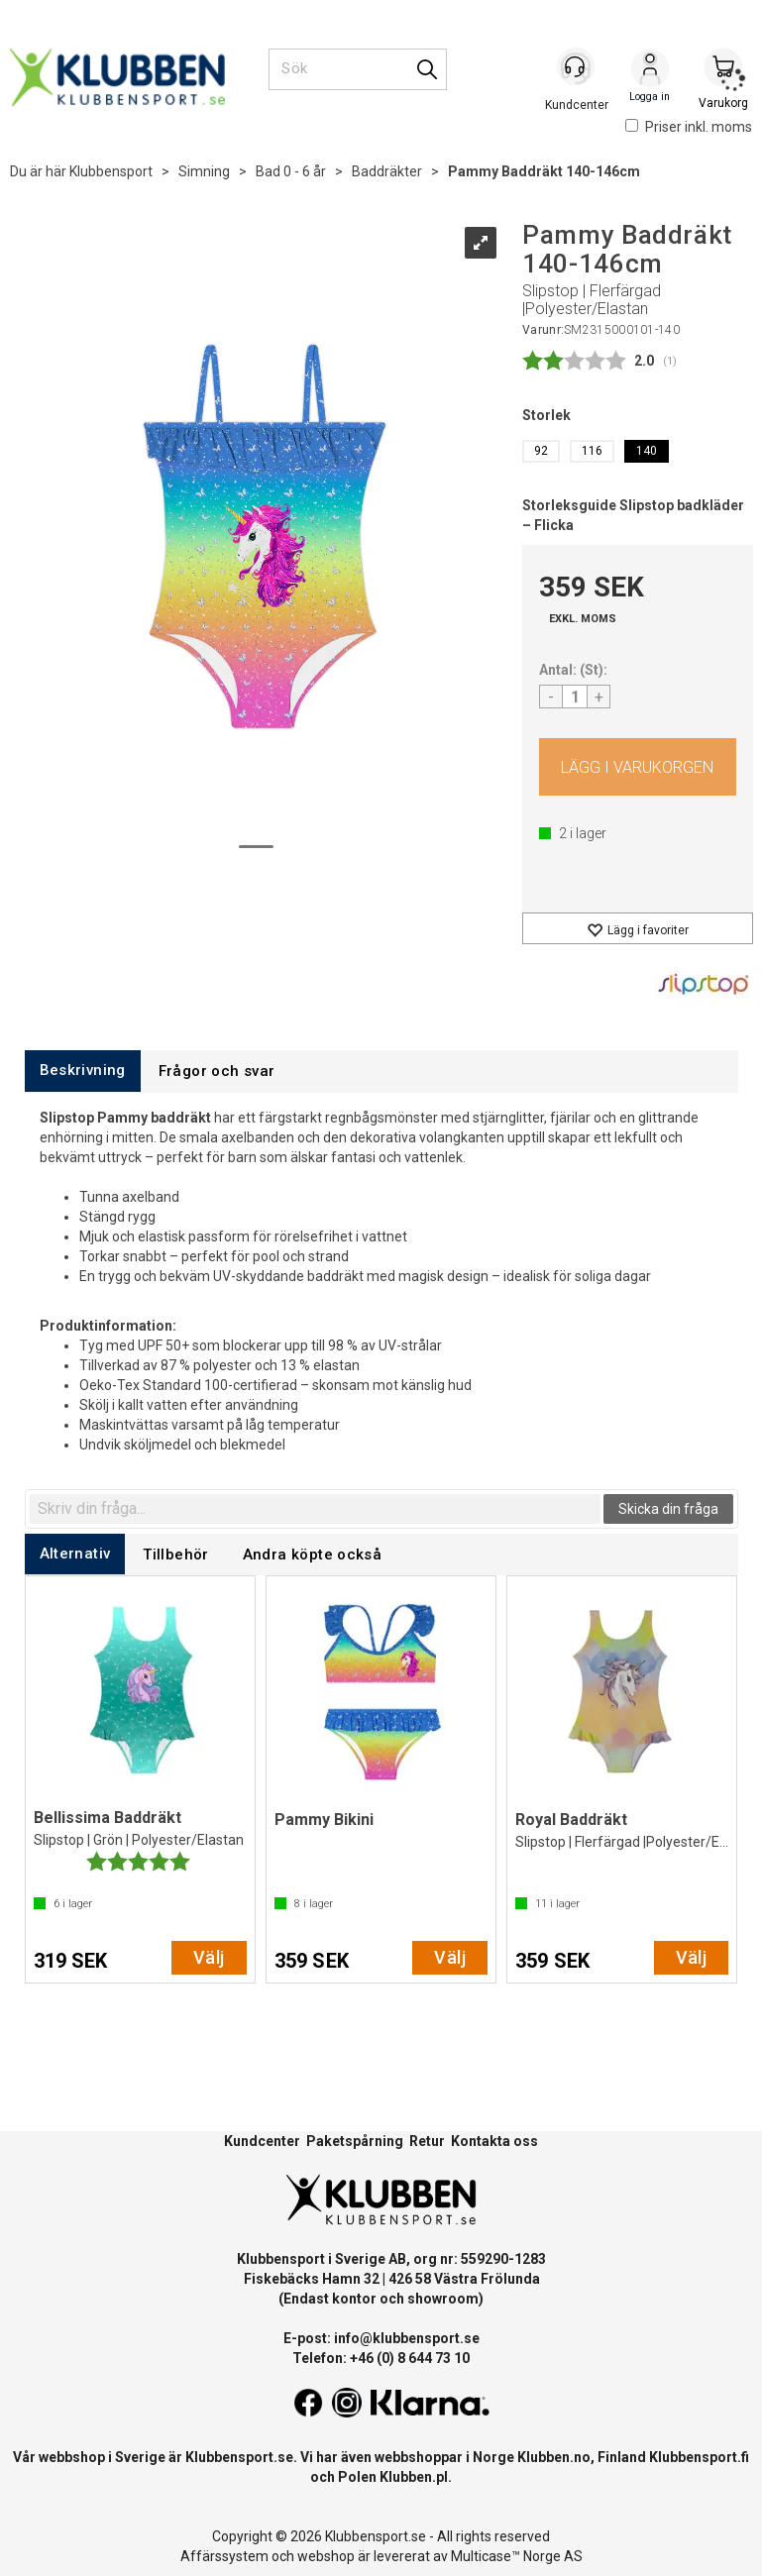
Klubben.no (554, 2457)
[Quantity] (575, 696)
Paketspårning (354, 2141)
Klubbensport (111, 171)
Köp (637, 767)
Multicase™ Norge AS (517, 2556)
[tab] (83, 1070)
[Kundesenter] (576, 68)
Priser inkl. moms (688, 127)
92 (541, 451)
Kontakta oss (494, 2141)
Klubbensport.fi (699, 2457)
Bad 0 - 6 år (291, 171)
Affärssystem (224, 2556)
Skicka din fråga (668, 1509)
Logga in (650, 70)
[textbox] (315, 1509)
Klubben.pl (414, 2477)
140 (646, 451)
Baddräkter (387, 171)
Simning (204, 171)
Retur (427, 2141)
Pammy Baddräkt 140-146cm (544, 171)
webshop (326, 2556)
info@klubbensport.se (407, 2338)
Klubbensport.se (239, 2457)
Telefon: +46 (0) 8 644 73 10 (381, 2358)
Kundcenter (262, 2141)
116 (592, 451)
